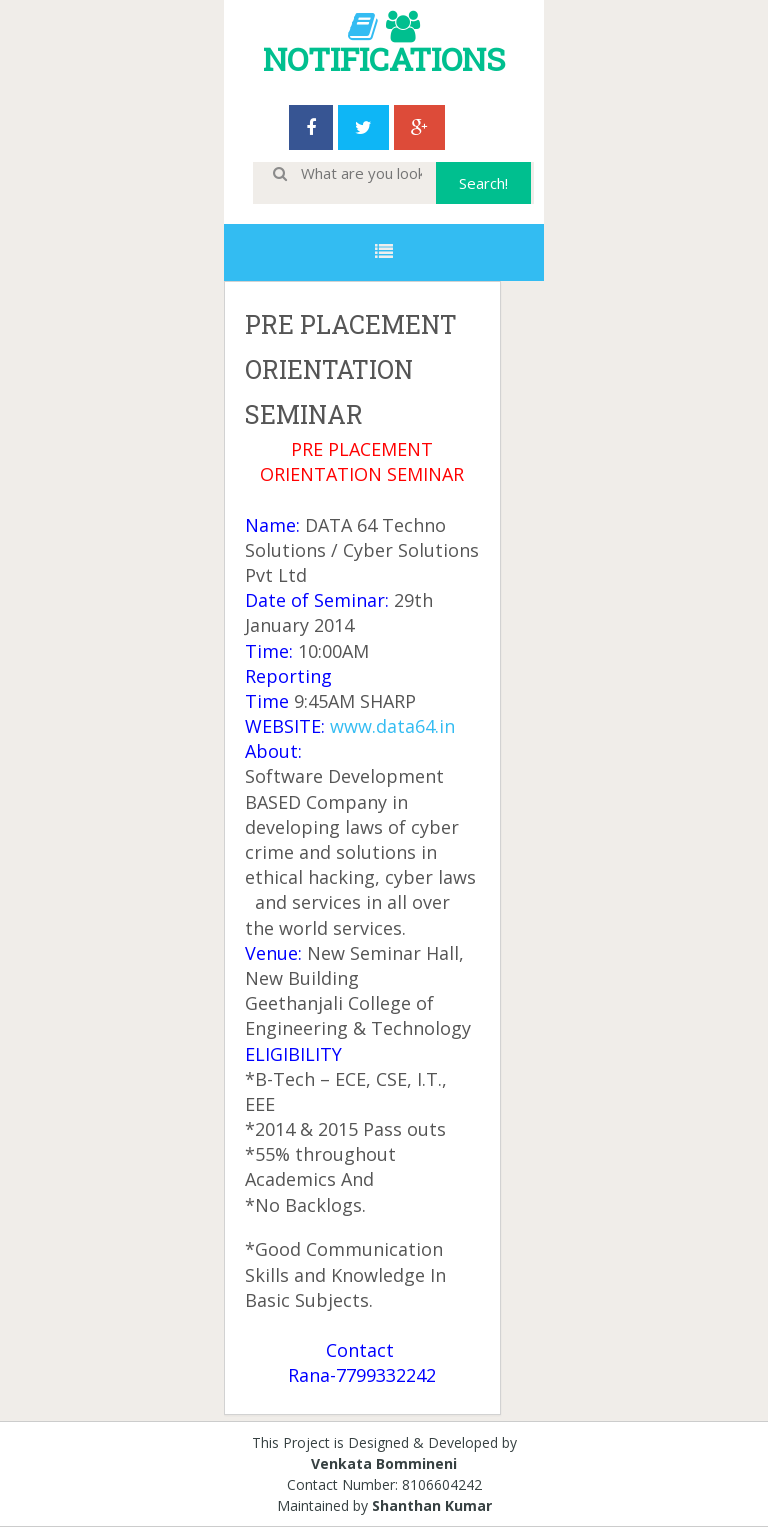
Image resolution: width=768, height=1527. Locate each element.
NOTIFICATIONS (384, 58)
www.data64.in (392, 726)
